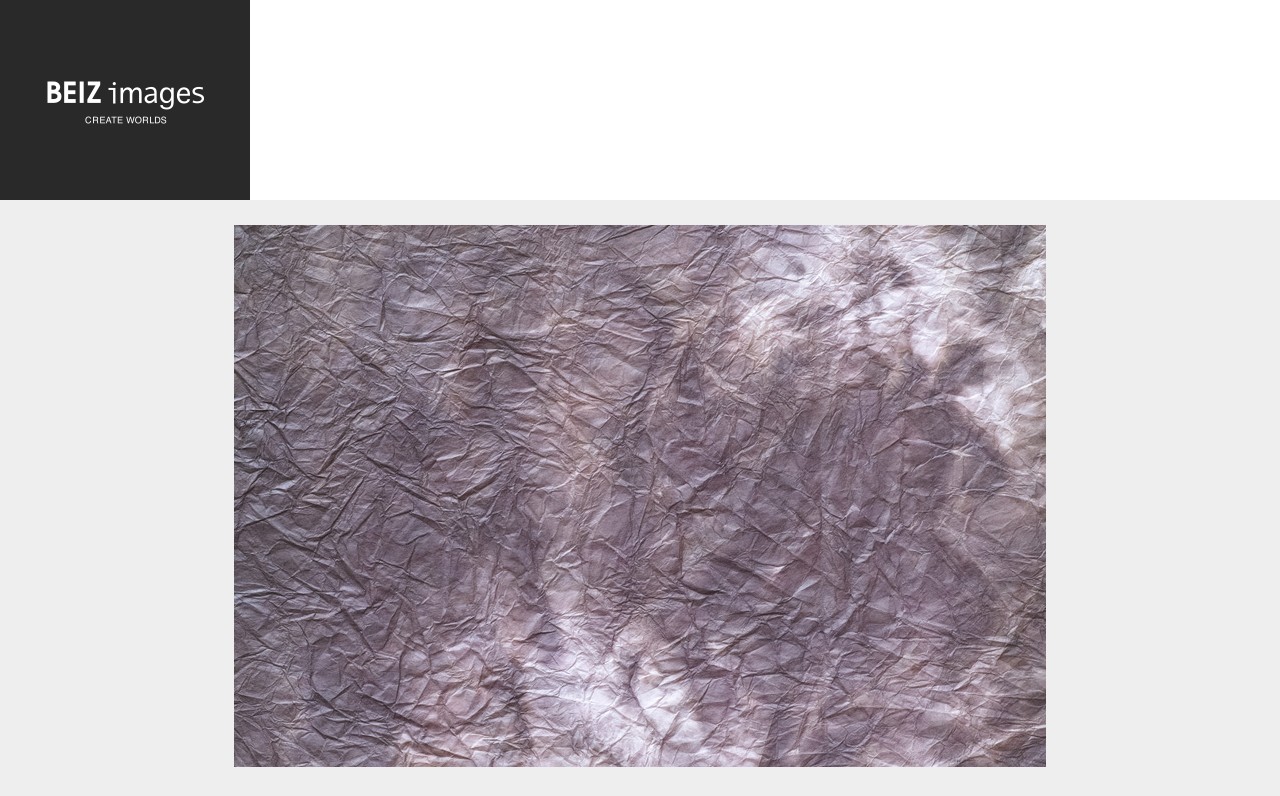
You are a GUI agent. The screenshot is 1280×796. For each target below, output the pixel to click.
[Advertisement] (765, 105)
